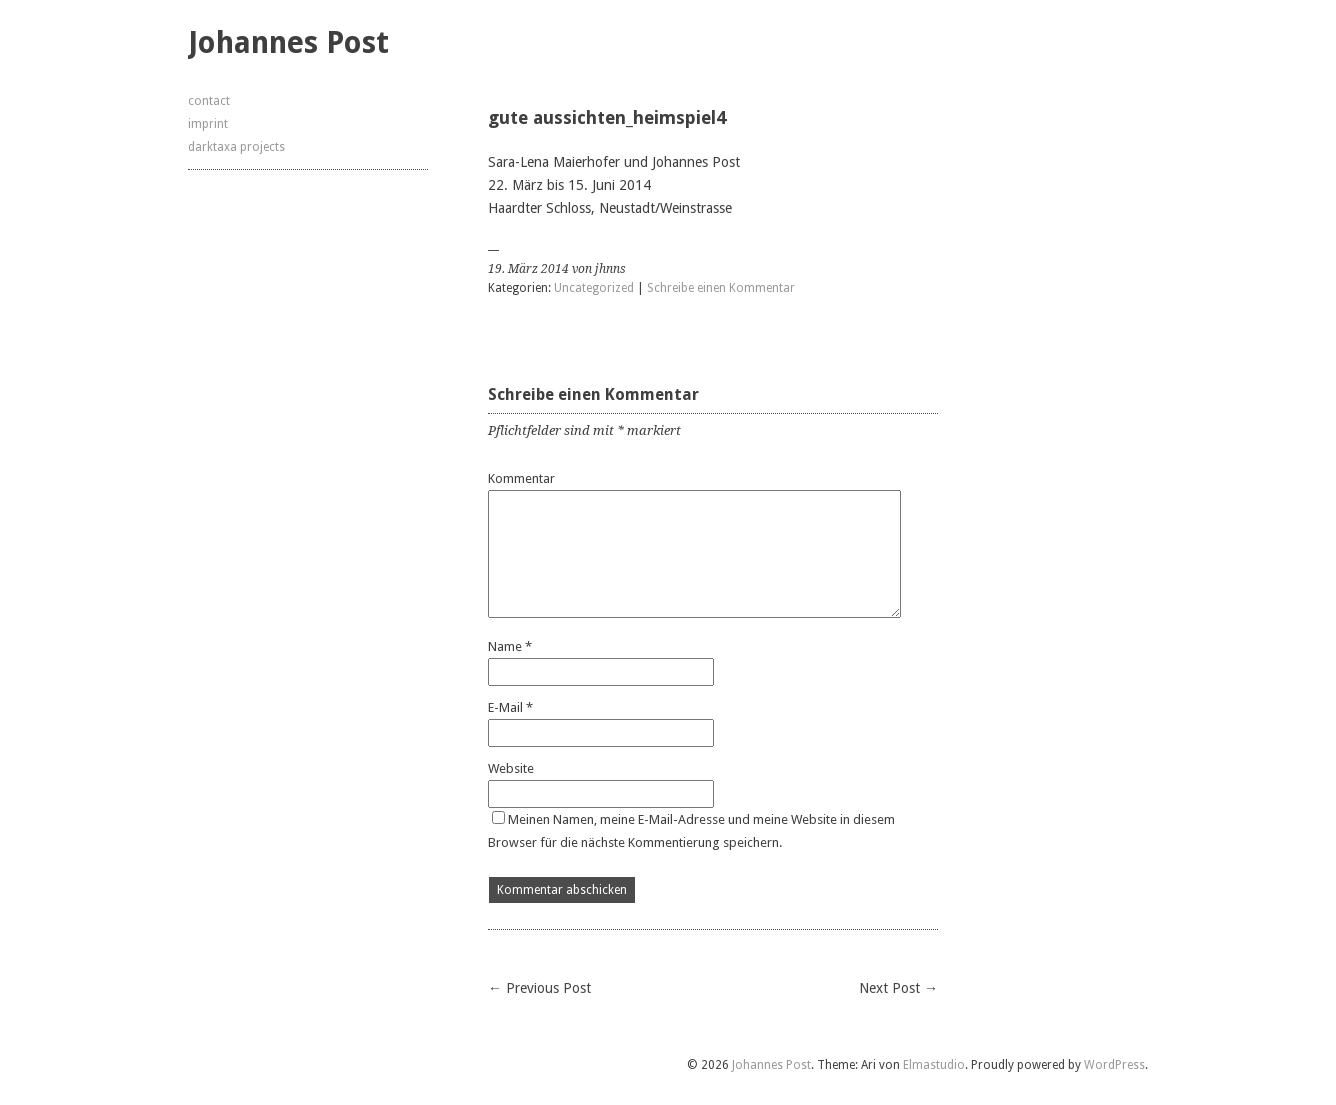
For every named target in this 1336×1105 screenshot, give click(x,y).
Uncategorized (594, 288)
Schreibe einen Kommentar (721, 288)
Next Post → (898, 988)
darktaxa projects (236, 147)
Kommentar (521, 478)
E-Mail (510, 707)
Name (510, 646)
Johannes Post (288, 42)
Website (511, 768)
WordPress (1114, 1065)
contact (209, 101)
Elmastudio (934, 1065)
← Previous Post (539, 988)
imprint (208, 124)
